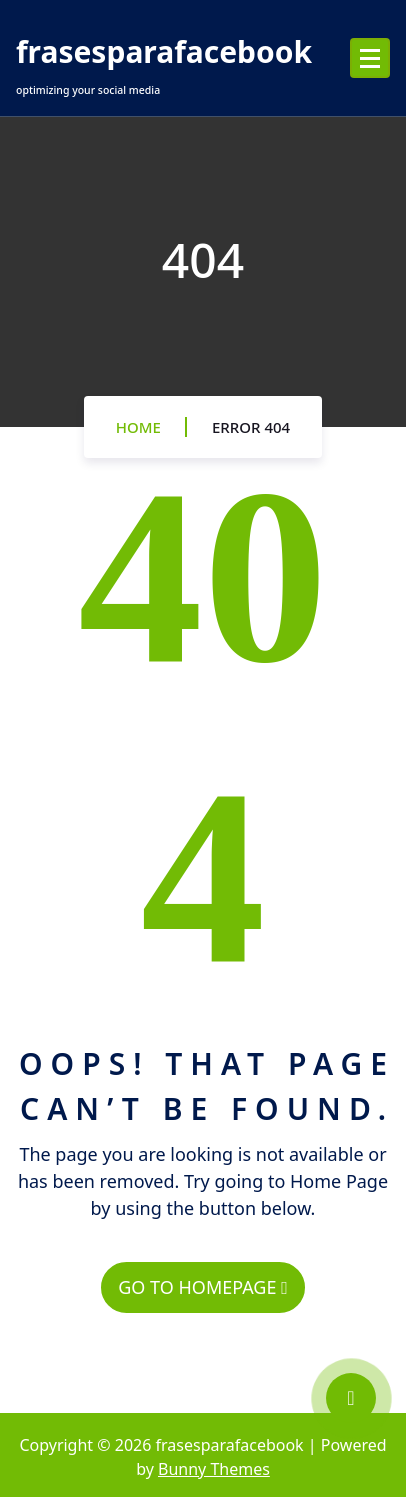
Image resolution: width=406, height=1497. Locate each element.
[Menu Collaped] (370, 58)
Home (138, 427)
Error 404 (251, 427)
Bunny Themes (214, 1469)
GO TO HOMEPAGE (202, 1287)
